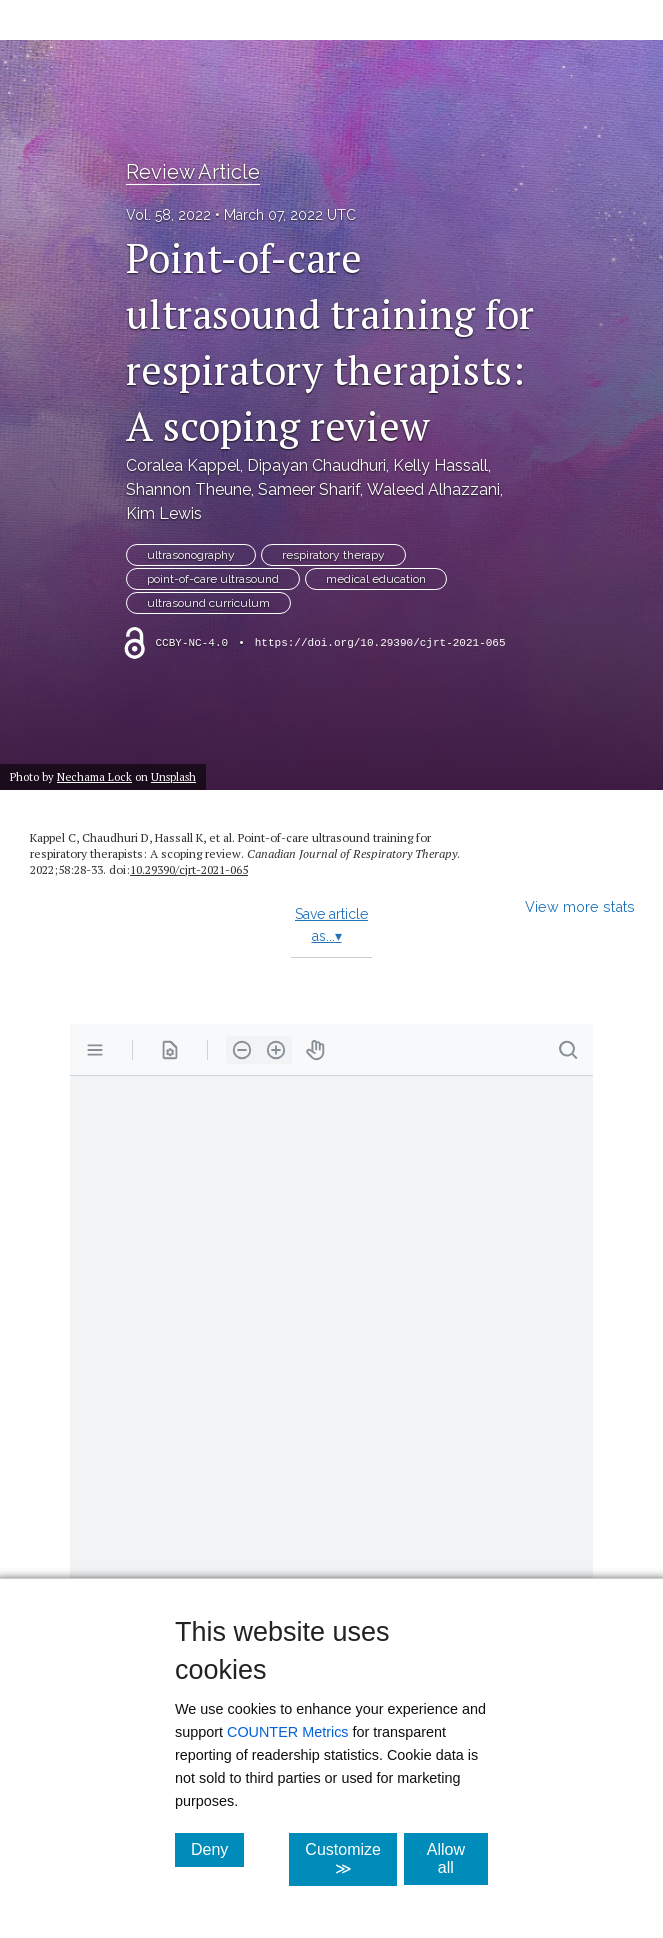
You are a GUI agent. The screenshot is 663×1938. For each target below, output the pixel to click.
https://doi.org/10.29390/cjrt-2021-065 (380, 643)
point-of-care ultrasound (213, 579)
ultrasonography (191, 555)
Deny (217, 1849)
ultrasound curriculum (208, 603)
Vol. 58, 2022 (168, 215)
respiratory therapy (333, 555)
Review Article (193, 172)
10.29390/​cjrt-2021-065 (189, 869)
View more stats (580, 906)
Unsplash (173, 776)
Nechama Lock (94, 776)
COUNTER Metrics (288, 1732)
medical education (376, 579)
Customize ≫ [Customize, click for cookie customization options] (351, 1859)
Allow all (457, 1858)
